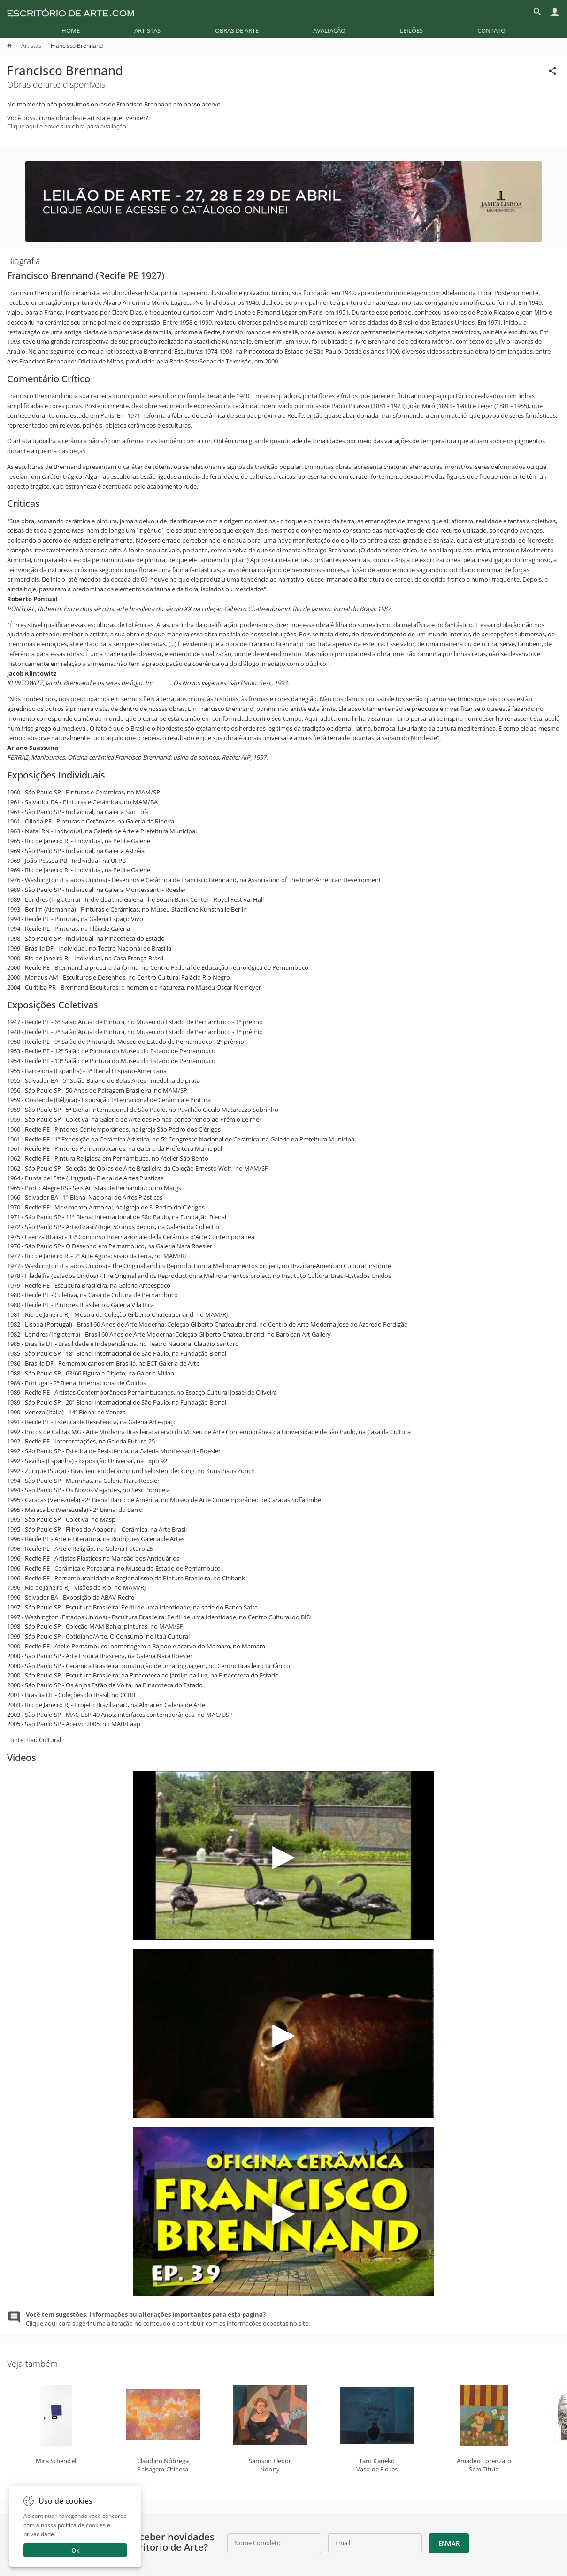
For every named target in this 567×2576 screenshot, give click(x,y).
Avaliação (329, 30)
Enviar (448, 2543)
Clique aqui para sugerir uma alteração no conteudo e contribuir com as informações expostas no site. (168, 2318)
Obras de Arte (237, 30)
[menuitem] (70, 30)
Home (70, 30)
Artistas (147, 30)
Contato (491, 30)
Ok (75, 2550)
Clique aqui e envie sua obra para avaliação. (67, 126)
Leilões (411, 30)
